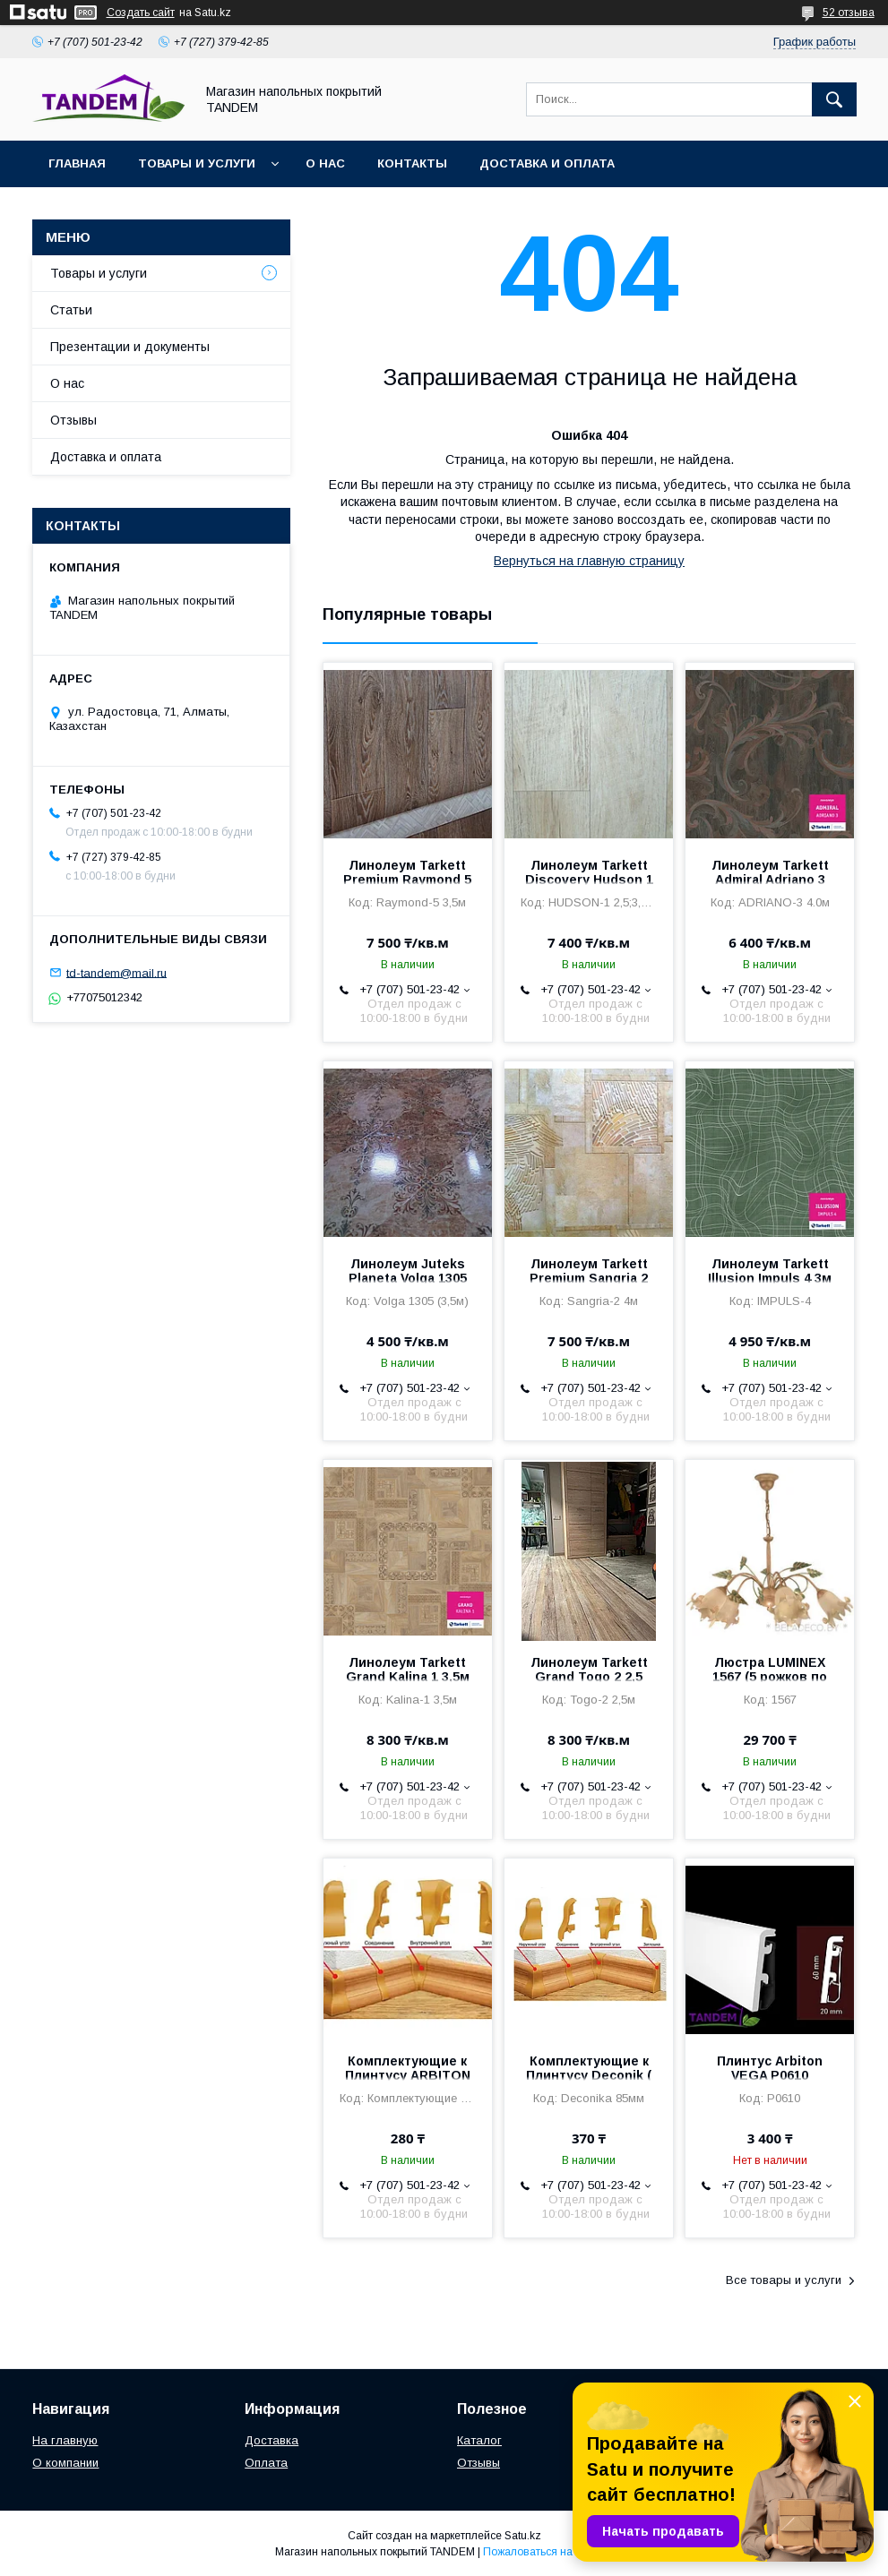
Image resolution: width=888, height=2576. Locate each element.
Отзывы (73, 420)
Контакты (412, 163)
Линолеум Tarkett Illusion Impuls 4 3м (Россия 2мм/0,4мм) (770, 1278)
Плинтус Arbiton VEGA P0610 (770, 2068)
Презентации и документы (130, 346)
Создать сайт (141, 12)
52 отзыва (849, 12)
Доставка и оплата (547, 163)
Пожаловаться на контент (548, 2552)
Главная (77, 163)
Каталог (479, 2440)
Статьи (71, 310)
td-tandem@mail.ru (116, 972)
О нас (325, 163)
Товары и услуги (196, 163)
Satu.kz (522, 2535)
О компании (65, 2462)
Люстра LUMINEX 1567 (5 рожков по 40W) (769, 1676)
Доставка (271, 2440)
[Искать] (834, 99)
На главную (65, 2440)
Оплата (266, 2462)
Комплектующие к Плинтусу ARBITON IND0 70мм (407, 2075)
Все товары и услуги (783, 2280)
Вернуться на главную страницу (589, 561)
